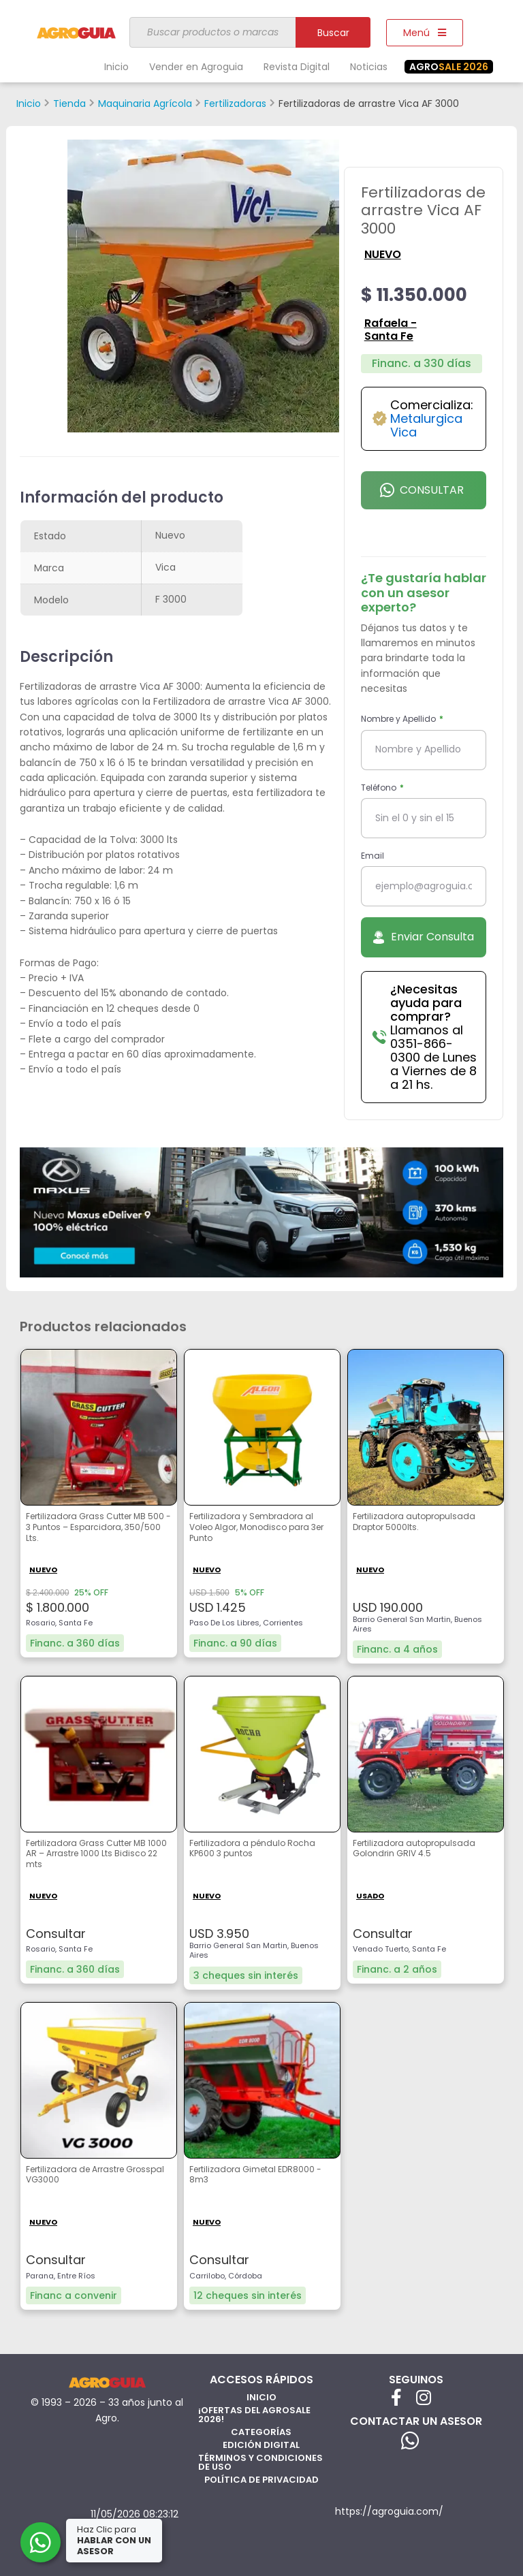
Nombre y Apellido (399, 719)
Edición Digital (261, 2444)
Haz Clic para (115, 2540)
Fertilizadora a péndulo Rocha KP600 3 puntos (252, 1849)
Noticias (368, 67)
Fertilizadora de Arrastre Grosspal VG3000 (95, 2175)
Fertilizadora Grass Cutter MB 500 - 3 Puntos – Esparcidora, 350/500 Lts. (98, 1527)
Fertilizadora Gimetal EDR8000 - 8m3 (255, 2175)
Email (372, 855)
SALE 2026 (448, 67)
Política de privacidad (261, 2479)
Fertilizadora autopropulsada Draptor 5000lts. (414, 1522)
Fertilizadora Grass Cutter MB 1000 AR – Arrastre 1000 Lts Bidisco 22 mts (96, 1854)
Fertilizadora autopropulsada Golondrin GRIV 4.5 (414, 1849)
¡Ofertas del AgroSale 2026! (254, 2415)
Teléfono (379, 787)
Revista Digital (297, 67)
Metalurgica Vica (426, 425)
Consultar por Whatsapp (423, 495)
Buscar (333, 32)
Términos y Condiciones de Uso (260, 2462)
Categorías (261, 2432)
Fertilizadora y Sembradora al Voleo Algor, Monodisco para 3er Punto (256, 1527)
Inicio (116, 67)
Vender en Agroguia (196, 67)
